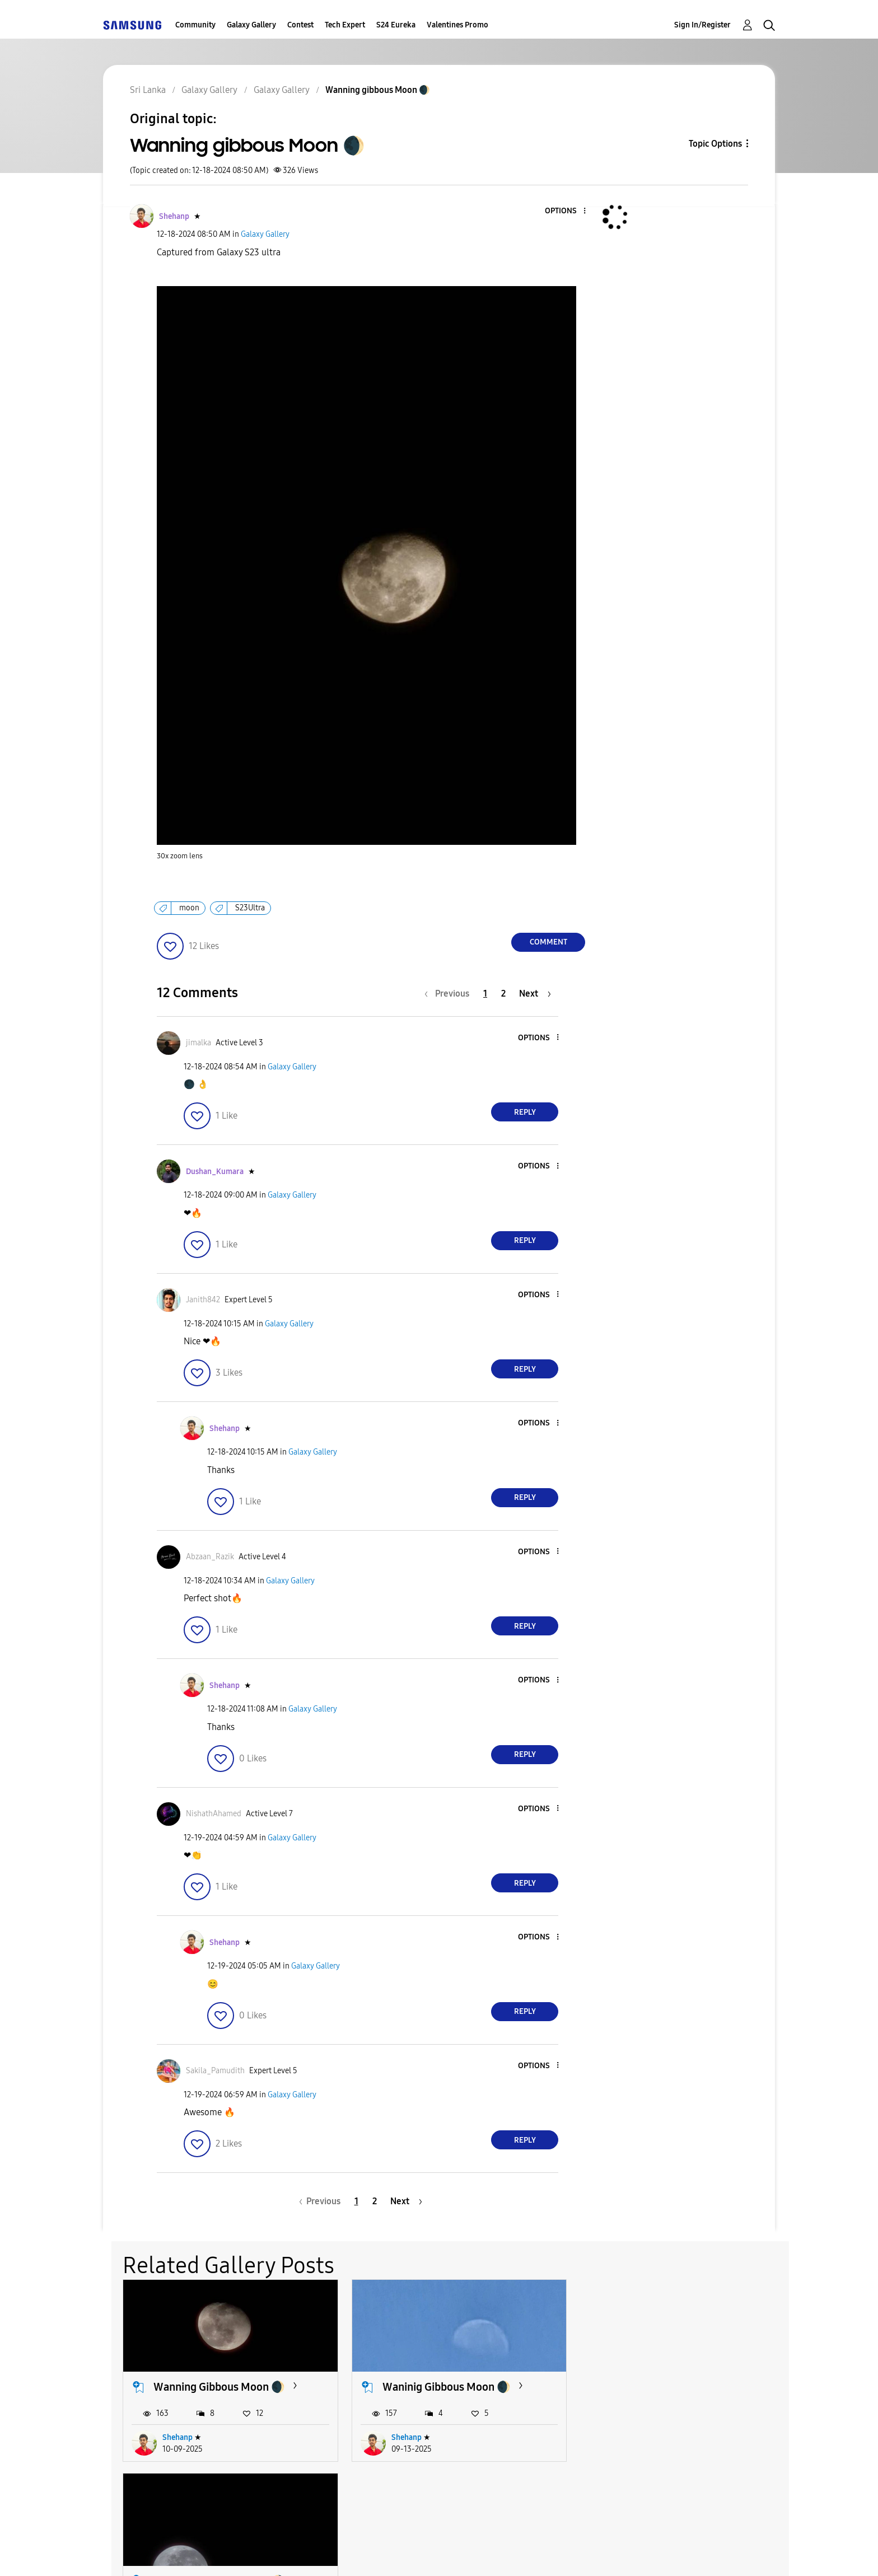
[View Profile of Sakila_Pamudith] (215, 2070)
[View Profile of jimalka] (198, 1043)
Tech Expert (345, 25)
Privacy (409, 2553)
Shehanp (177, 2437)
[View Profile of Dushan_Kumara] (215, 1171)
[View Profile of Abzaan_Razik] (210, 1557)
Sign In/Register (702, 25)
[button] (566, 211)
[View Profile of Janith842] (203, 1300)
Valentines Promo (457, 25)
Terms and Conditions (298, 2553)
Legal (485, 2553)
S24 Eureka (395, 25)
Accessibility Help (165, 2553)
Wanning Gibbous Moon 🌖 (676, 2386)
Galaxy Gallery (251, 25)
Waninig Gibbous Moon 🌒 (446, 2386)
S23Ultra (250, 908)
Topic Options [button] (715, 143)
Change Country (572, 2553)
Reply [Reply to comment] (525, 1112)
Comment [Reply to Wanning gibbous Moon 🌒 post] (548, 942)
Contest (300, 25)
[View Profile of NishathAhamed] (213, 1813)
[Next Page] (535, 993)
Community (195, 25)
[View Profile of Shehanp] (174, 216)
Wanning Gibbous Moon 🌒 (219, 2386)
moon (189, 908)
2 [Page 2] (503, 993)
